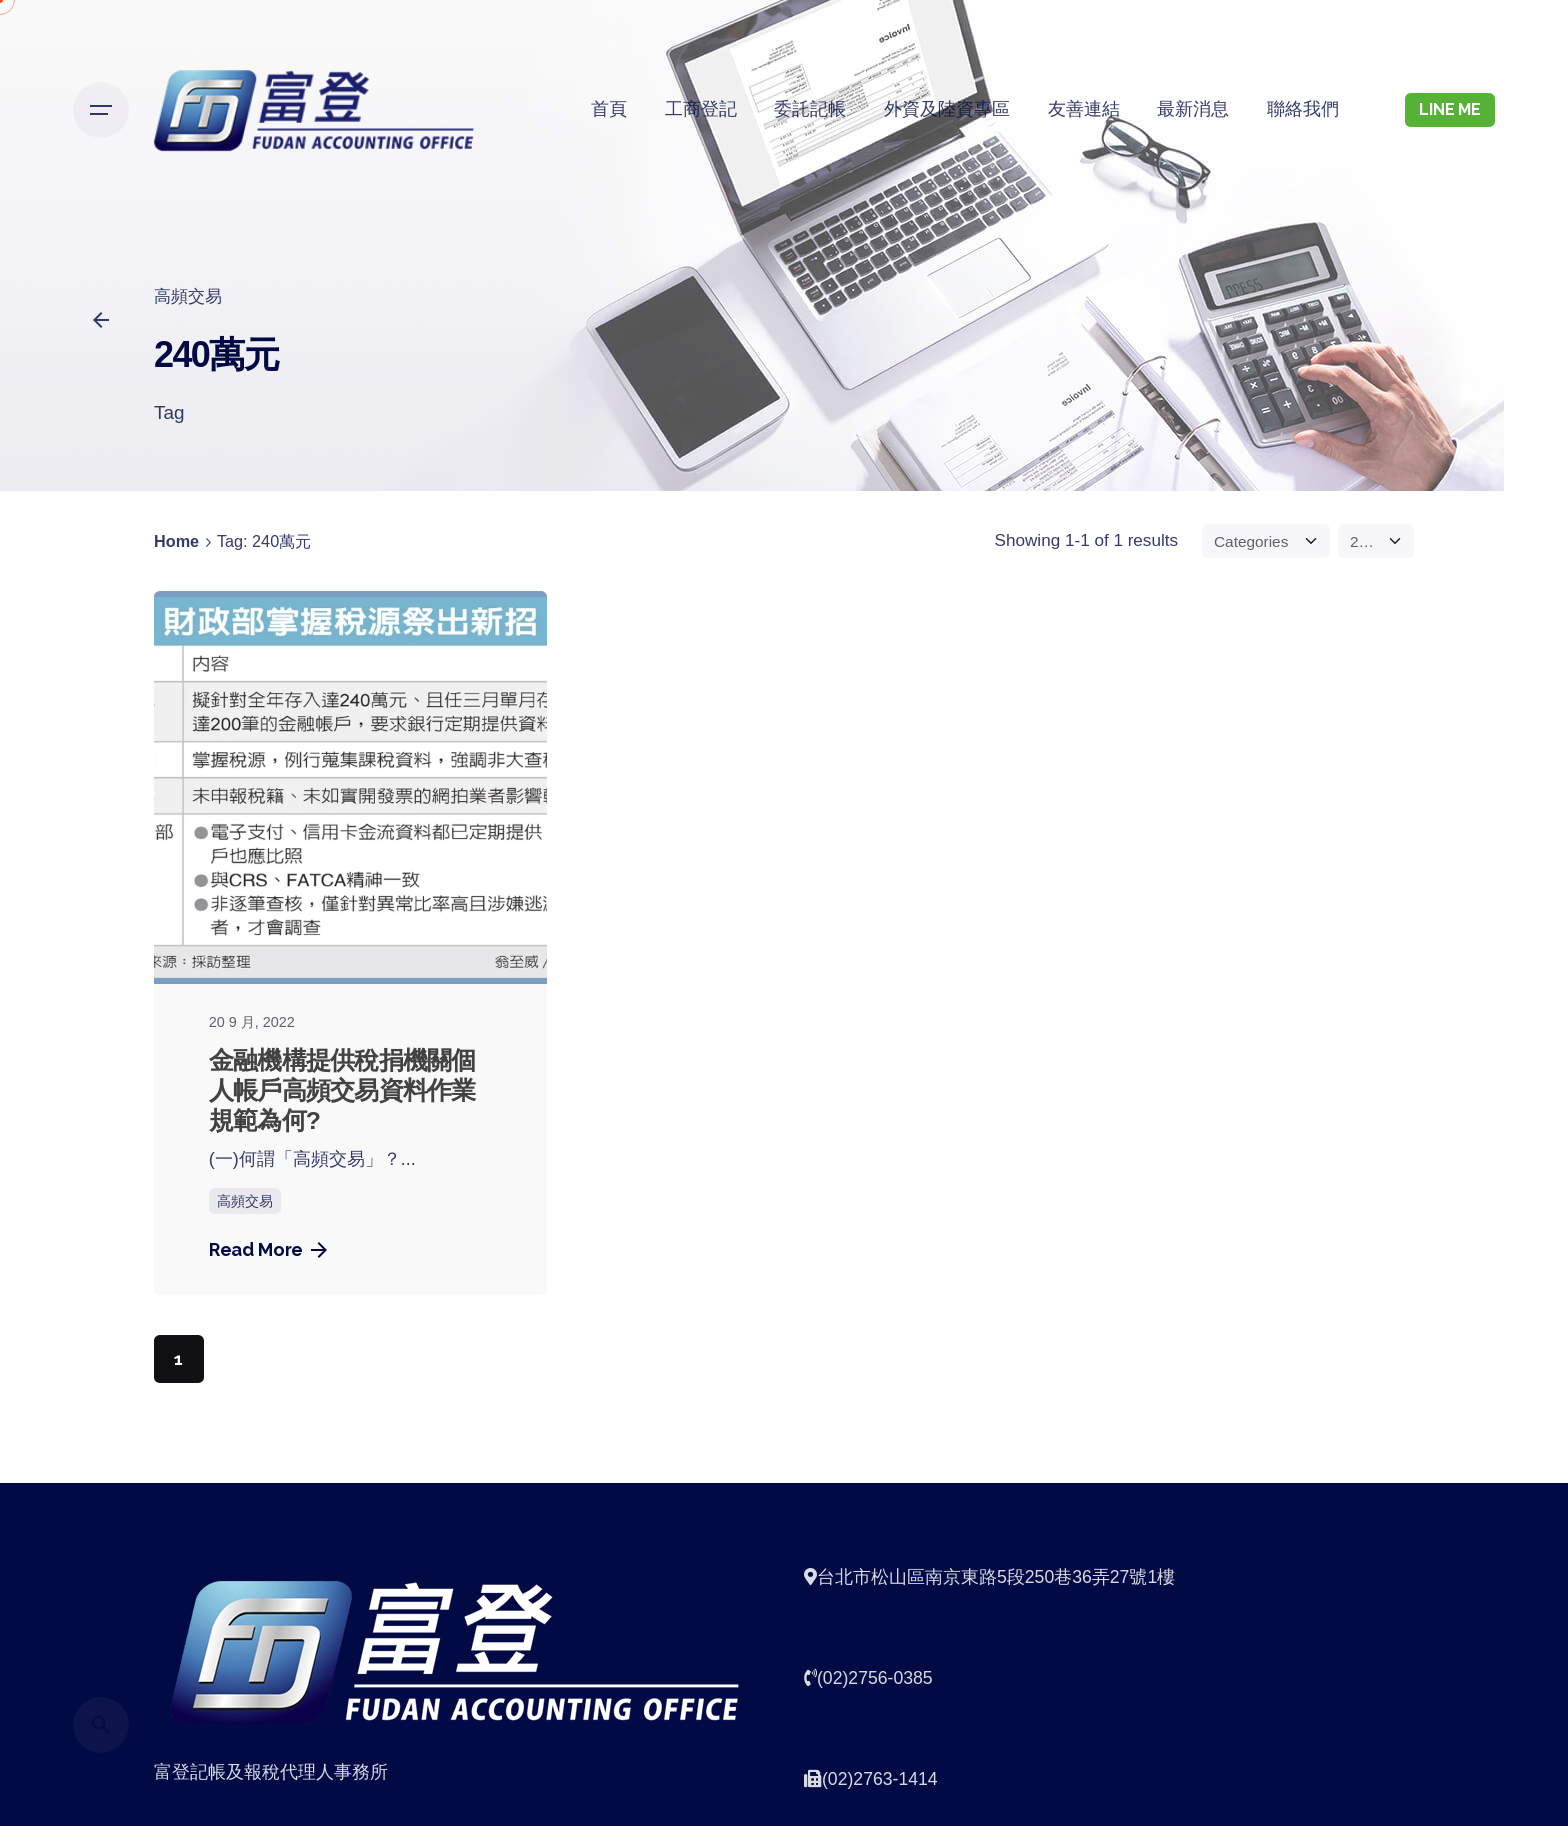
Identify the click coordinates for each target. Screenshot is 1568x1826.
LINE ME (1450, 109)
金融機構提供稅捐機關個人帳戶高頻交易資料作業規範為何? (342, 1090)
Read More (268, 1249)
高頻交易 (188, 296)
